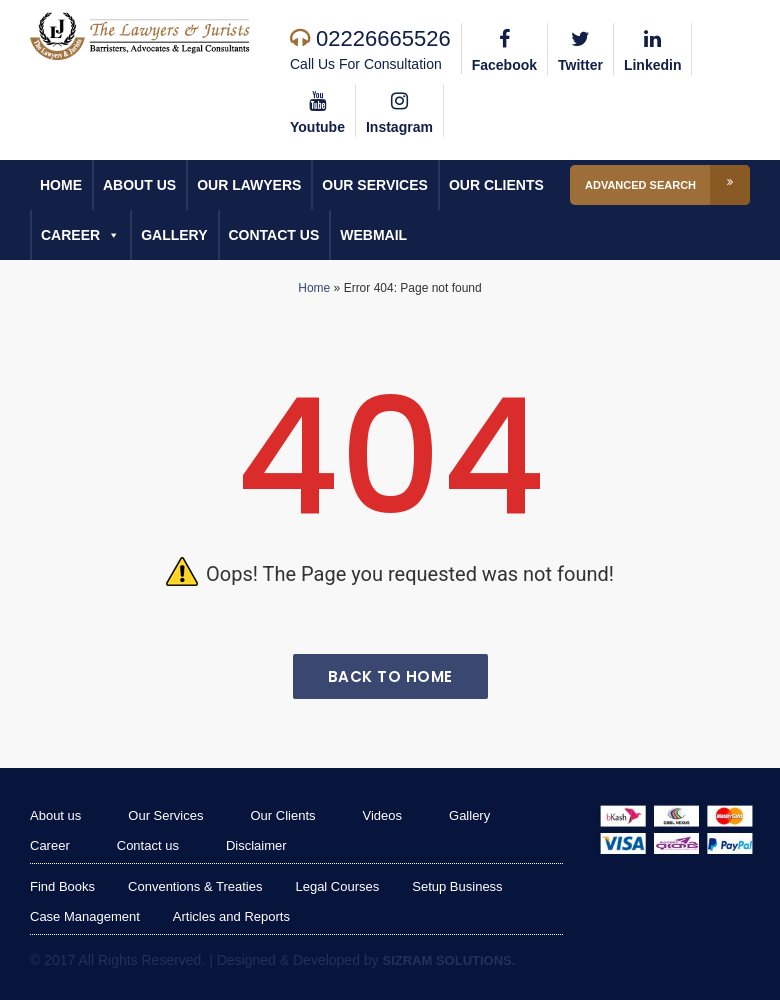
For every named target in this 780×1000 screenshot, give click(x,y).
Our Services (375, 185)
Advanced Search (667, 185)
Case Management (85, 916)
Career (80, 235)
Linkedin (653, 48)
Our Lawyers (249, 185)
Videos (383, 815)
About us (139, 185)
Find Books (62, 886)
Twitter (580, 48)
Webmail (373, 235)
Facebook (504, 48)
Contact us (274, 235)
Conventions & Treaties (195, 886)
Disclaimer (256, 845)
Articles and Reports (231, 916)
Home (61, 185)
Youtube (317, 110)
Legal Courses (337, 886)
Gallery (174, 235)
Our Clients (496, 185)
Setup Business (457, 886)
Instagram (399, 110)
